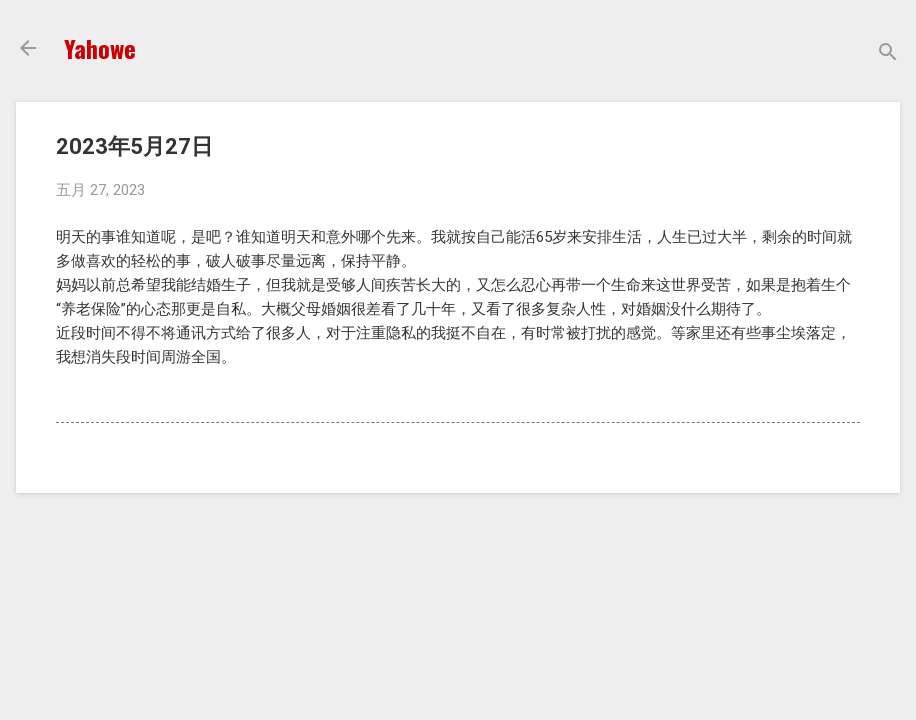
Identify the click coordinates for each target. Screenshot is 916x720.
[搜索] (888, 54)
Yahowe (100, 48)
